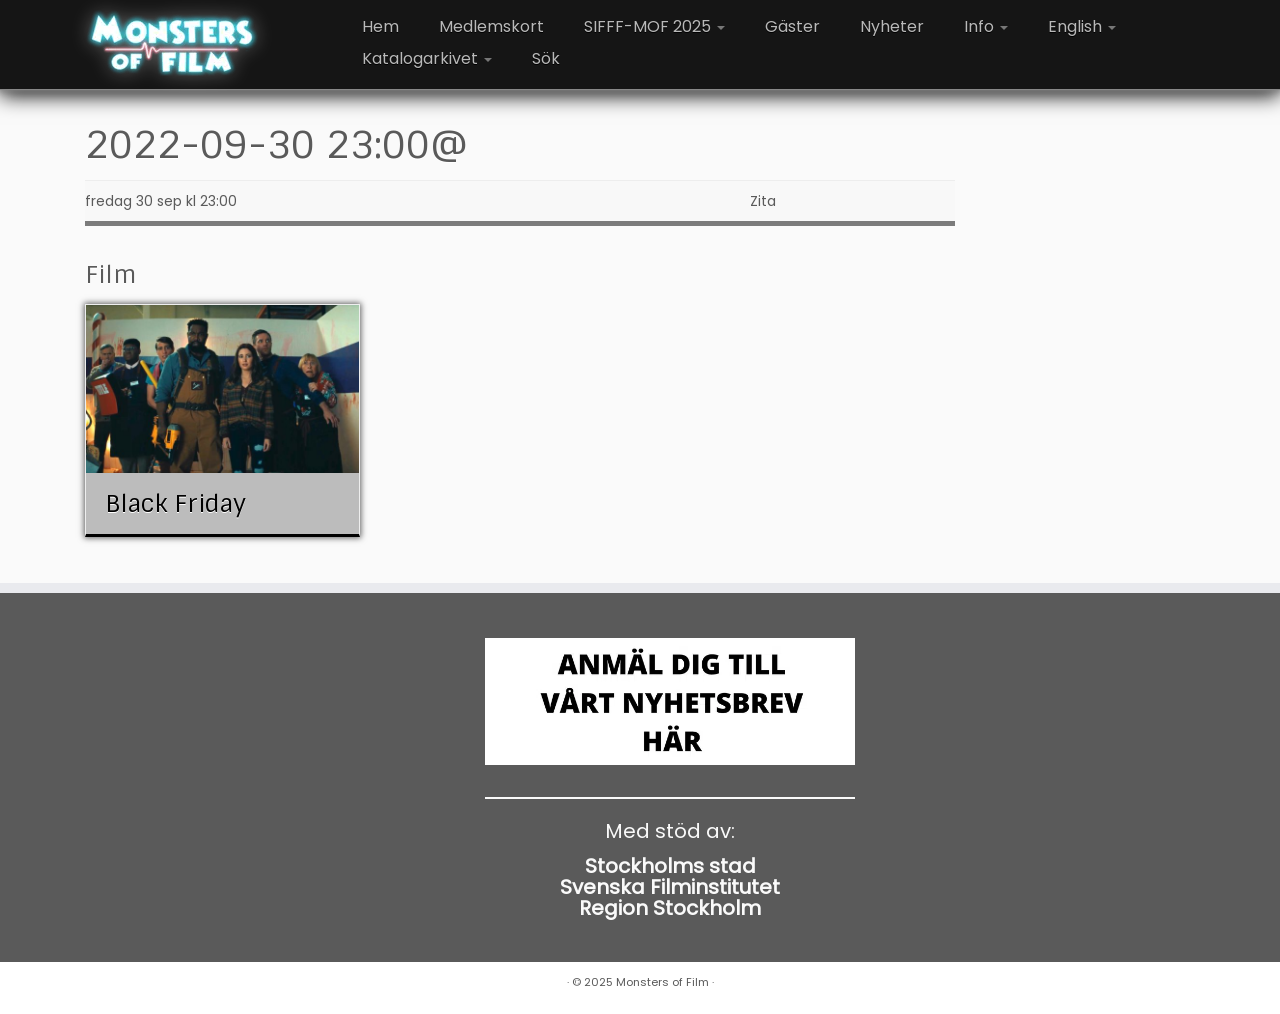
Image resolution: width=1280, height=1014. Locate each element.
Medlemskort (491, 26)
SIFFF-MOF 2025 (654, 26)
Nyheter (892, 26)
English (1082, 26)
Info (986, 26)
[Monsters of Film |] (172, 45)
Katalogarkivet (427, 58)
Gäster (792, 26)
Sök (546, 58)
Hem (380, 26)
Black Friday (175, 503)
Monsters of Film (662, 982)
